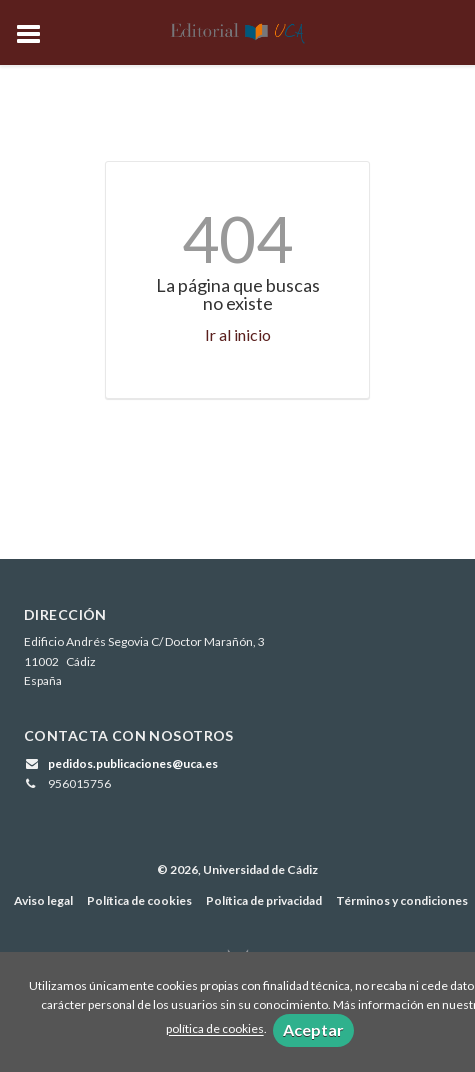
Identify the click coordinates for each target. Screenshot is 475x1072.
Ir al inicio (238, 334)
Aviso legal (43, 900)
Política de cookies (139, 900)
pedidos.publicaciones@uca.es (133, 763)
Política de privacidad (264, 900)
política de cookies (215, 1029)
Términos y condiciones (402, 900)
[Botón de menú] (36, 35)
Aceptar (313, 1029)
